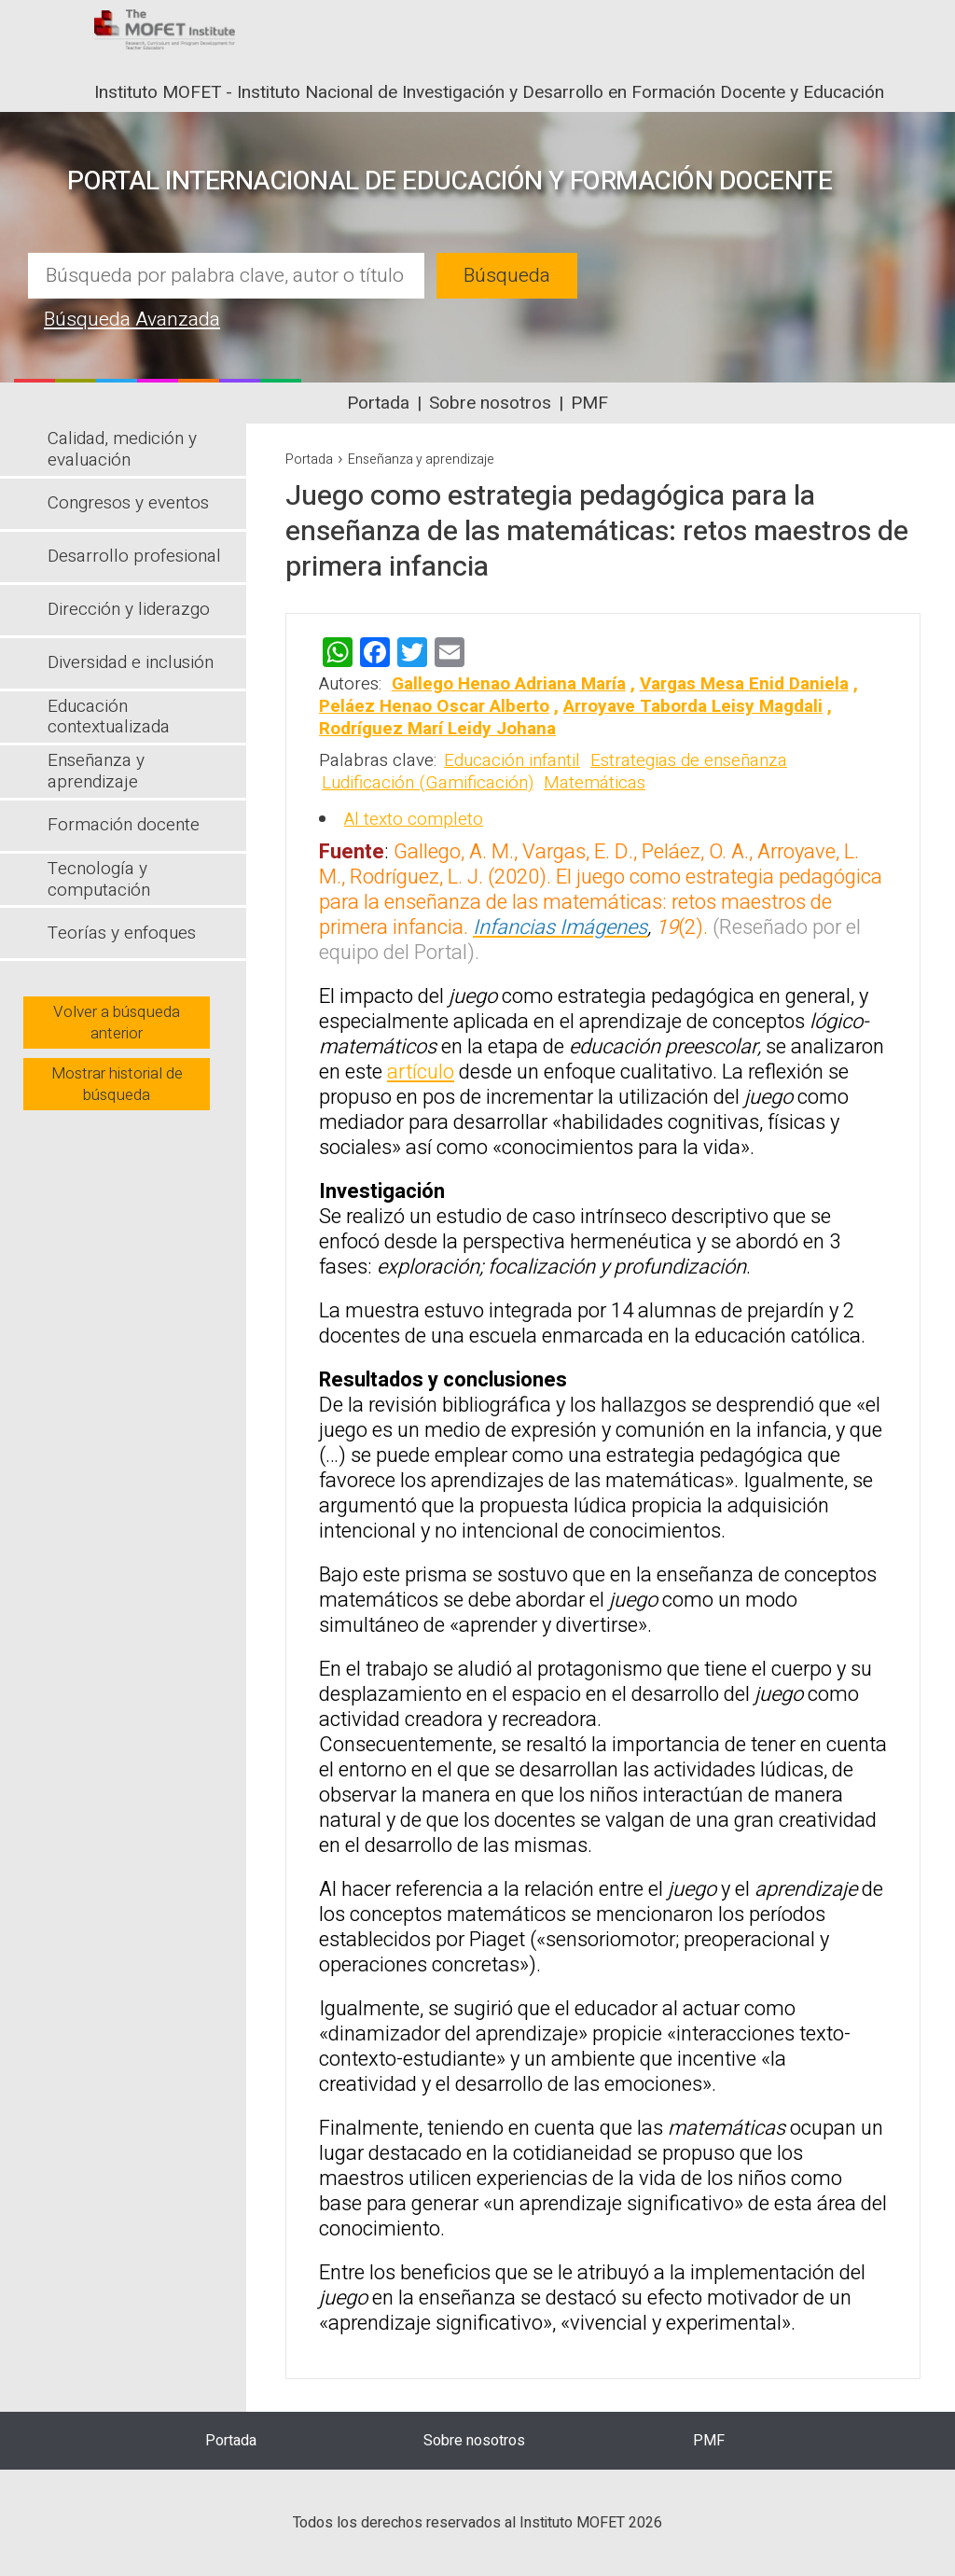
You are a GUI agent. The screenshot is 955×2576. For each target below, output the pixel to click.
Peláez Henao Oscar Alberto (434, 706)
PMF (589, 403)
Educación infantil (512, 760)
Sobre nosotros (490, 403)
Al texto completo (413, 819)
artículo (420, 1072)
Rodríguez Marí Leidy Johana (437, 729)
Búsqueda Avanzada (132, 319)
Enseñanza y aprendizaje (421, 459)
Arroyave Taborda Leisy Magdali (693, 706)
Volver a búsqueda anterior (116, 1022)
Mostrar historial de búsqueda (117, 1084)
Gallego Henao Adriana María (509, 684)
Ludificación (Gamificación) (427, 783)
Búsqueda (507, 275)
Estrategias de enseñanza (688, 760)
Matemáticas (594, 783)
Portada (378, 403)
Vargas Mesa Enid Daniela (744, 684)
